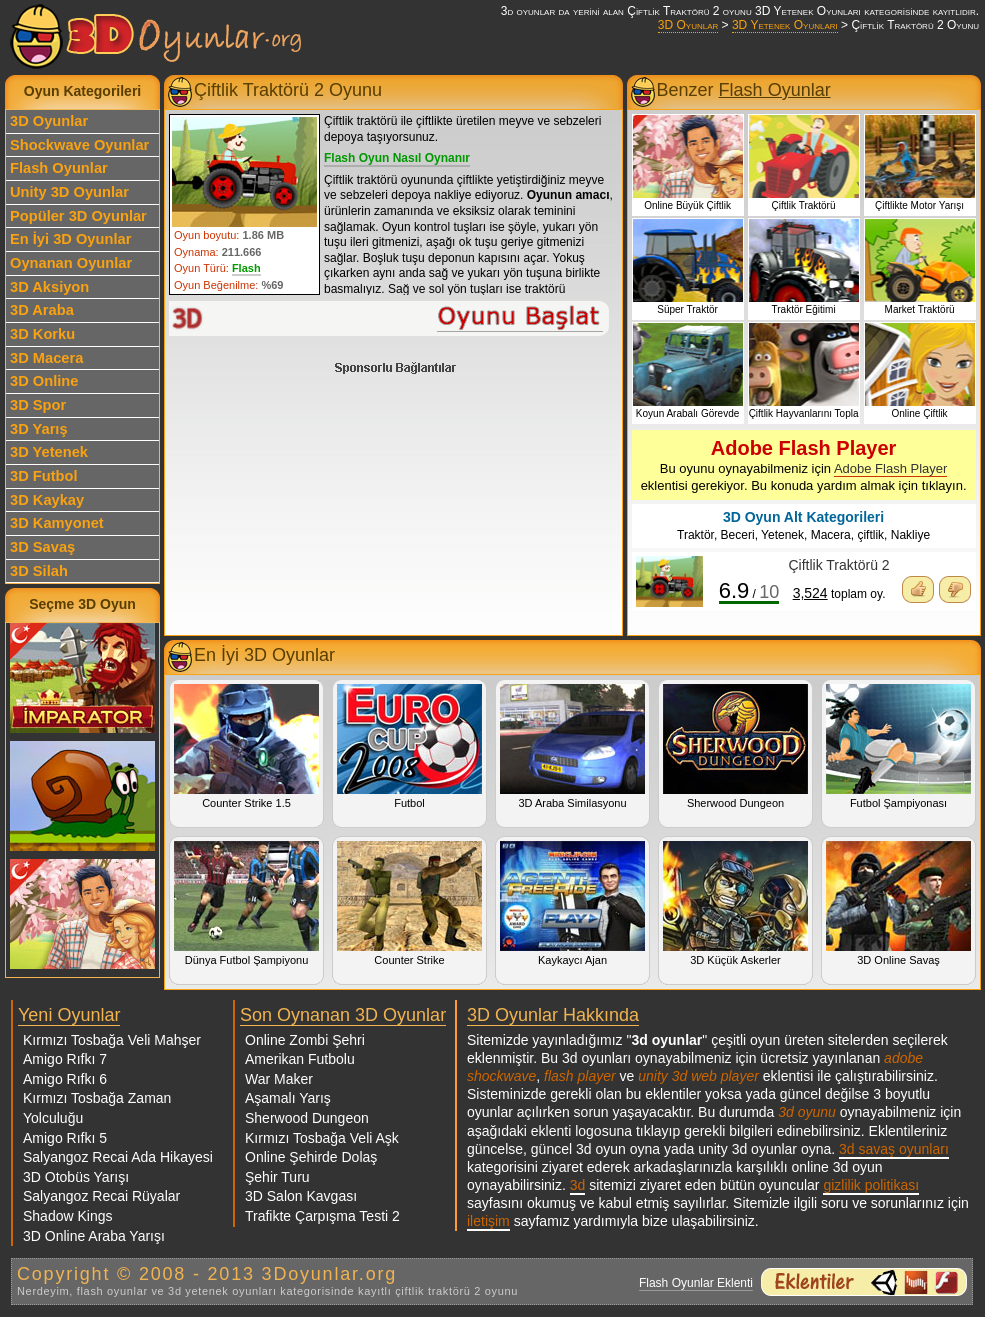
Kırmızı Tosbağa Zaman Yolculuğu (97, 1108)
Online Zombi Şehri (305, 1040)
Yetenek (782, 535)
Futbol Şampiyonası (898, 746)
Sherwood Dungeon (735, 746)
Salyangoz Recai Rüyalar (101, 1196)
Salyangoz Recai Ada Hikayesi (118, 1157)
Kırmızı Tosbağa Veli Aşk (322, 1138)
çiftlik (870, 535)
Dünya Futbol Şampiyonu (246, 903)
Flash (246, 268)
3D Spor (38, 405)
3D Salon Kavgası (301, 1196)
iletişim (488, 1221)
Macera (831, 535)
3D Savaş (42, 547)
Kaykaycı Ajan (572, 903)
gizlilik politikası (871, 1185)
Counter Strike (409, 903)
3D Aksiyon (49, 287)
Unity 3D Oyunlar (69, 192)
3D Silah (39, 571)
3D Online (44, 381)
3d (578, 1185)
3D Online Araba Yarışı (94, 1236)
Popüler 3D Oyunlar (78, 216)
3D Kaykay (47, 500)
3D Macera (46, 358)
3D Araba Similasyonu (572, 746)
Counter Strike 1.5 (246, 746)
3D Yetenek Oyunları (785, 25)
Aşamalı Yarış (288, 1098)
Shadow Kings (68, 1216)
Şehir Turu (277, 1177)
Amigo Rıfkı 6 (65, 1079)
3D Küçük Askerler (735, 903)
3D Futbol (44, 476)
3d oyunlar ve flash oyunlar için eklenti (864, 1282)
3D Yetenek (49, 452)
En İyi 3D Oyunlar (70, 239)
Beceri (738, 535)
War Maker (279, 1079)
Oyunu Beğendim (918, 589)
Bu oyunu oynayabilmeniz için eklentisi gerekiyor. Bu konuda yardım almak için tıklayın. (804, 465)
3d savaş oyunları (894, 1149)
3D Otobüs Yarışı (76, 1177)
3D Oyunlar (688, 25)
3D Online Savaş (898, 903)
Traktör (695, 535)
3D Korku (42, 334)
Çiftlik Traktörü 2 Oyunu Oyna (389, 318)
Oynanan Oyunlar (71, 263)
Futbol (409, 746)
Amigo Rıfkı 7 (65, 1059)
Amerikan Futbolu (300, 1059)
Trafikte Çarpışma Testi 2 (322, 1216)
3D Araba (42, 310)
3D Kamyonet (57, 523)
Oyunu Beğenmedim (955, 589)
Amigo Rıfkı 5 (65, 1138)
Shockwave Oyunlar (79, 145)
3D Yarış (39, 429)
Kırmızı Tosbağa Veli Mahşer (112, 1040)
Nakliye (910, 535)
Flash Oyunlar (59, 168)
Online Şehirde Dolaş (311, 1157)
